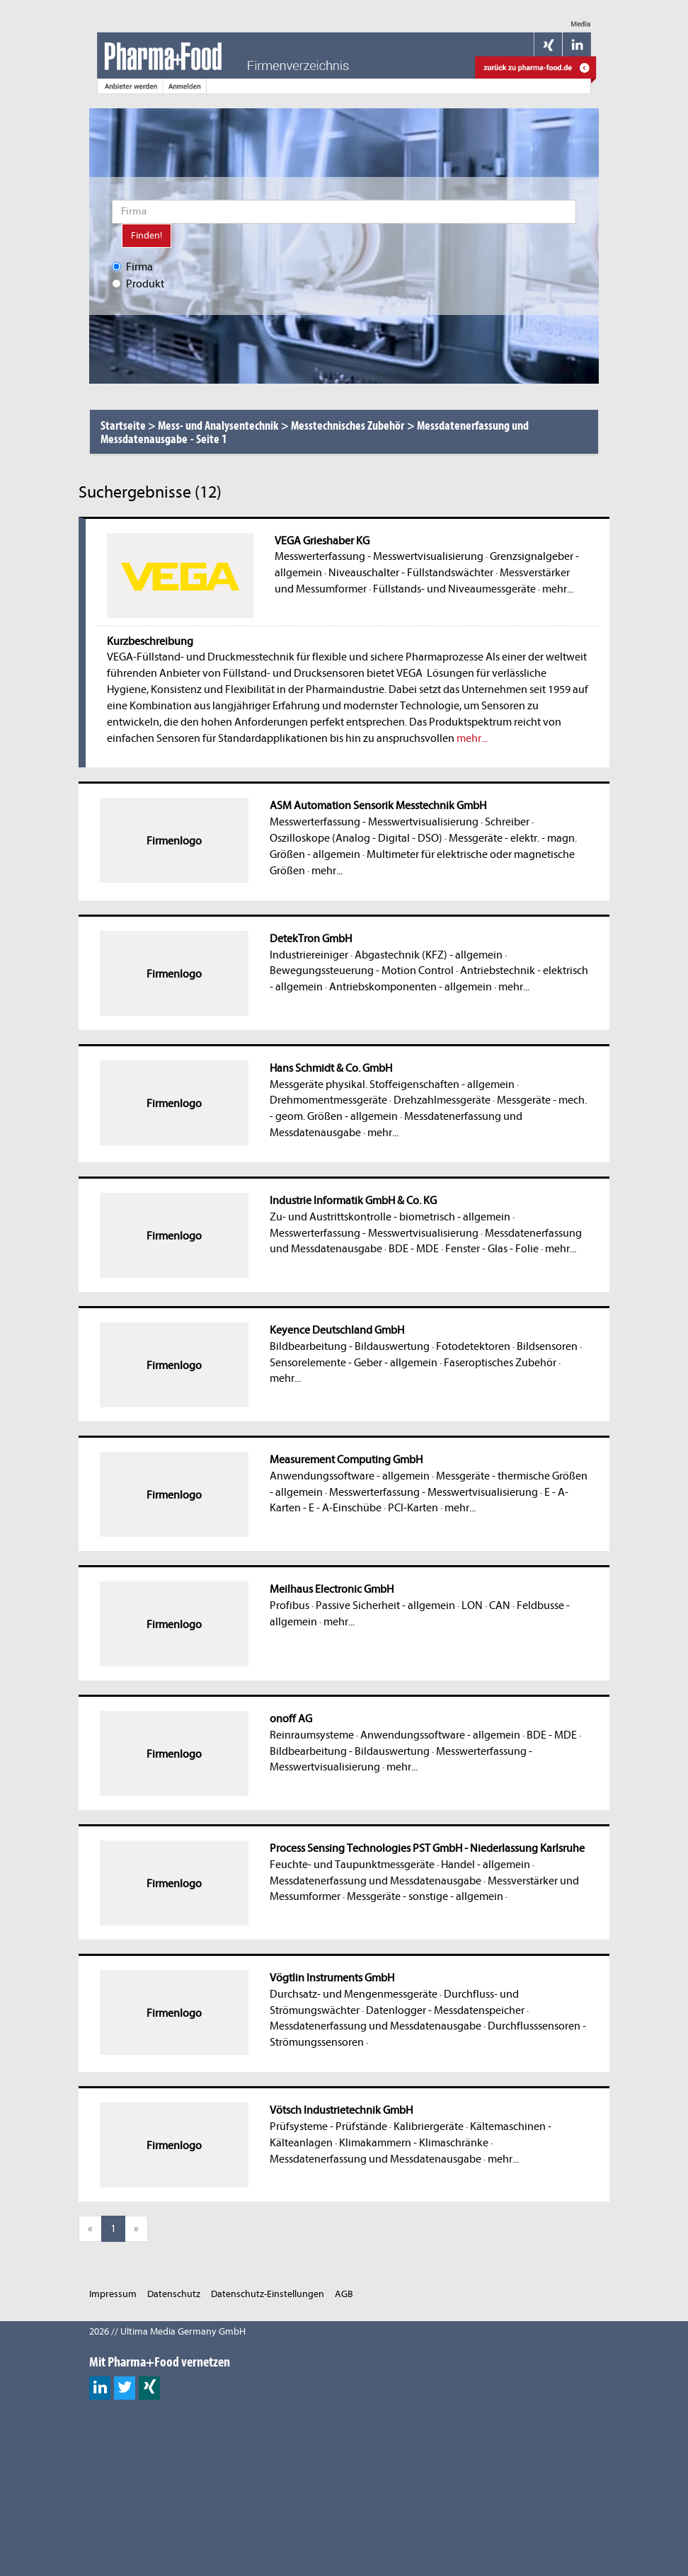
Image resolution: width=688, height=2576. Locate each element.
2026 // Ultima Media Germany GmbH (167, 2331)
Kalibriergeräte (429, 2126)
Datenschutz (173, 2294)
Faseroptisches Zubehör (500, 1362)
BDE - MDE (414, 1248)
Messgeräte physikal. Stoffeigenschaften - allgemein (392, 1084)
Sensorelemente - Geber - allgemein (353, 1362)
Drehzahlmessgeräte (442, 1100)
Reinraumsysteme (312, 1735)
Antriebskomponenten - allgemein (410, 986)
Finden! (146, 235)
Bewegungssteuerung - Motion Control (362, 970)
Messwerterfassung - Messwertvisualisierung (379, 556)
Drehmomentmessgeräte (328, 1100)
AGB (344, 2294)
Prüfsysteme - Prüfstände (328, 2126)
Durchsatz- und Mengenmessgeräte (353, 1994)
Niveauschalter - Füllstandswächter (410, 572)
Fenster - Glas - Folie (492, 1248)
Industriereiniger (309, 955)
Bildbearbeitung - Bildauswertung (350, 1346)
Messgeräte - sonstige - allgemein (425, 1896)
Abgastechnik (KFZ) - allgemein (429, 955)
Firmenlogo (174, 841)
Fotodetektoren (473, 1346)
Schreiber (507, 821)
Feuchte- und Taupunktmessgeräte (352, 1864)
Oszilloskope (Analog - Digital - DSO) (356, 838)
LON (472, 1605)
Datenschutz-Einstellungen (267, 2294)
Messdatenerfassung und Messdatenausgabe (375, 1880)
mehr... (557, 589)
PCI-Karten (413, 1507)
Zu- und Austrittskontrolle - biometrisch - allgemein (390, 1216)
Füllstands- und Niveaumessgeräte (454, 589)
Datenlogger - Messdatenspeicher (445, 2010)
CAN (499, 1605)
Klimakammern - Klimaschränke (413, 2142)
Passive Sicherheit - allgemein (385, 1605)
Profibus (289, 1605)
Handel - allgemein (485, 1864)
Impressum (113, 2294)
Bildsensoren (547, 1346)
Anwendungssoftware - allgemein (350, 1476)
